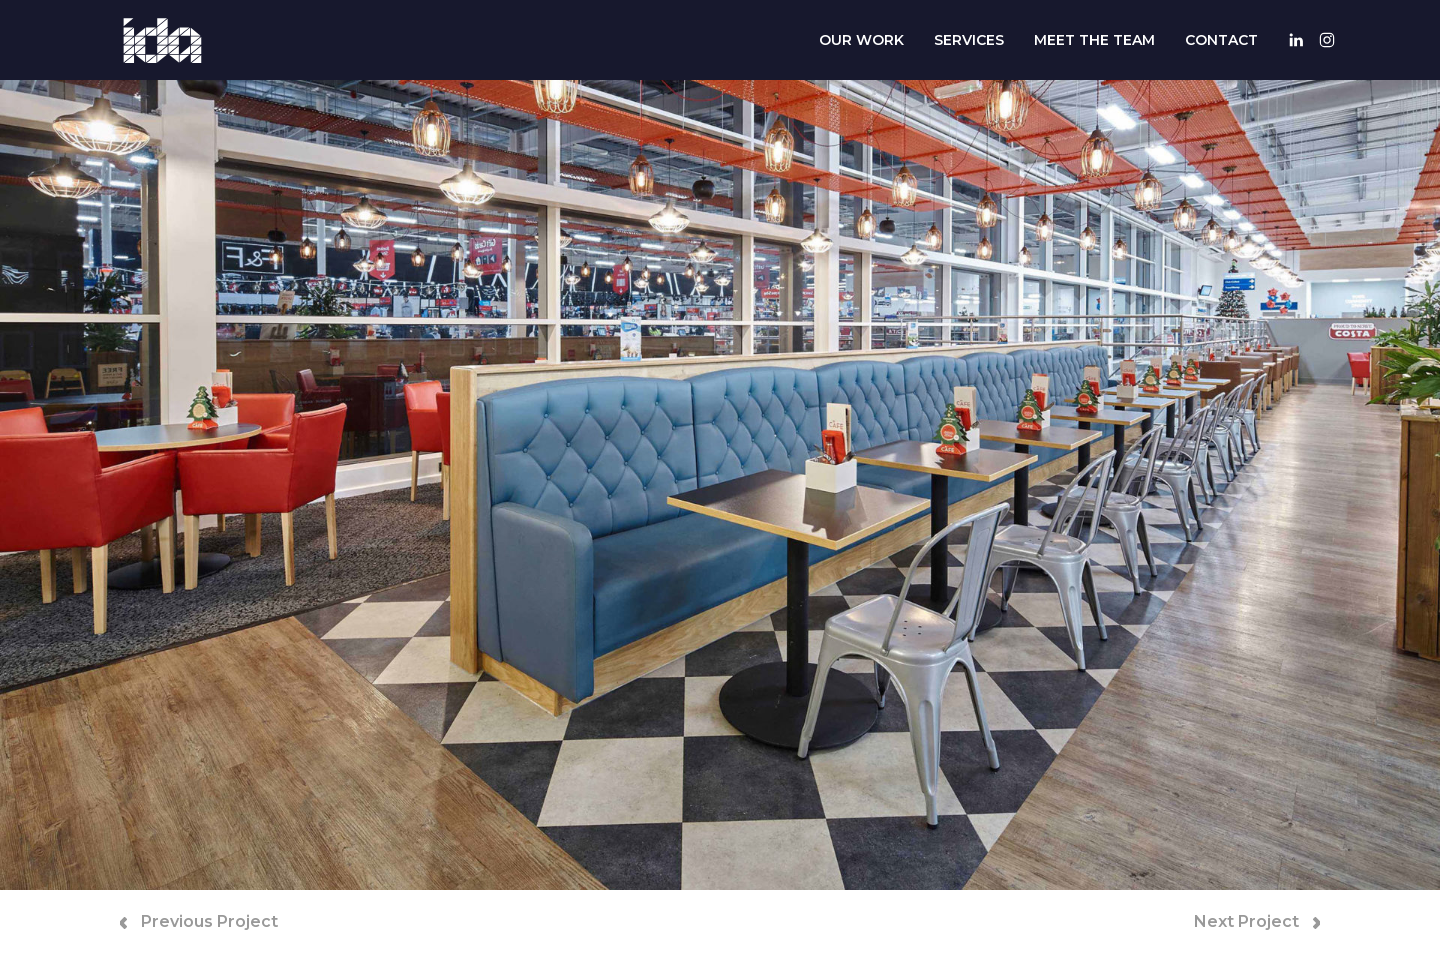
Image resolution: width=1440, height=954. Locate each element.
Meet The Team (1094, 40)
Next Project (1257, 921)
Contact (1221, 40)
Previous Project (199, 921)
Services (969, 40)
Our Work (861, 40)
